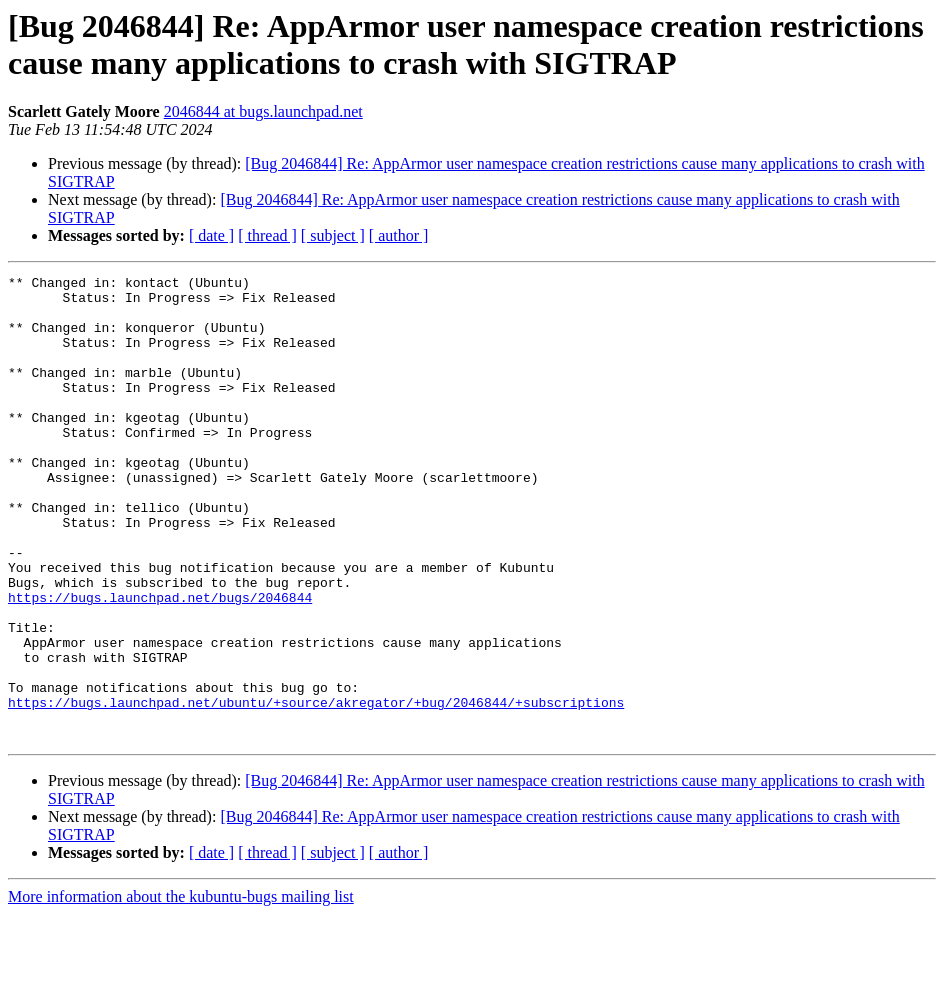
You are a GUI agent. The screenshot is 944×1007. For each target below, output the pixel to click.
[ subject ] (333, 235)
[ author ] (399, 235)
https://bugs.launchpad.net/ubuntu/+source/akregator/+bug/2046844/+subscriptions (316, 789)
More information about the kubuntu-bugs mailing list (181, 989)
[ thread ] (267, 235)
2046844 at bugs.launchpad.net (263, 111)
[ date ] (211, 235)
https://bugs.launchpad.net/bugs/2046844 (160, 663)
